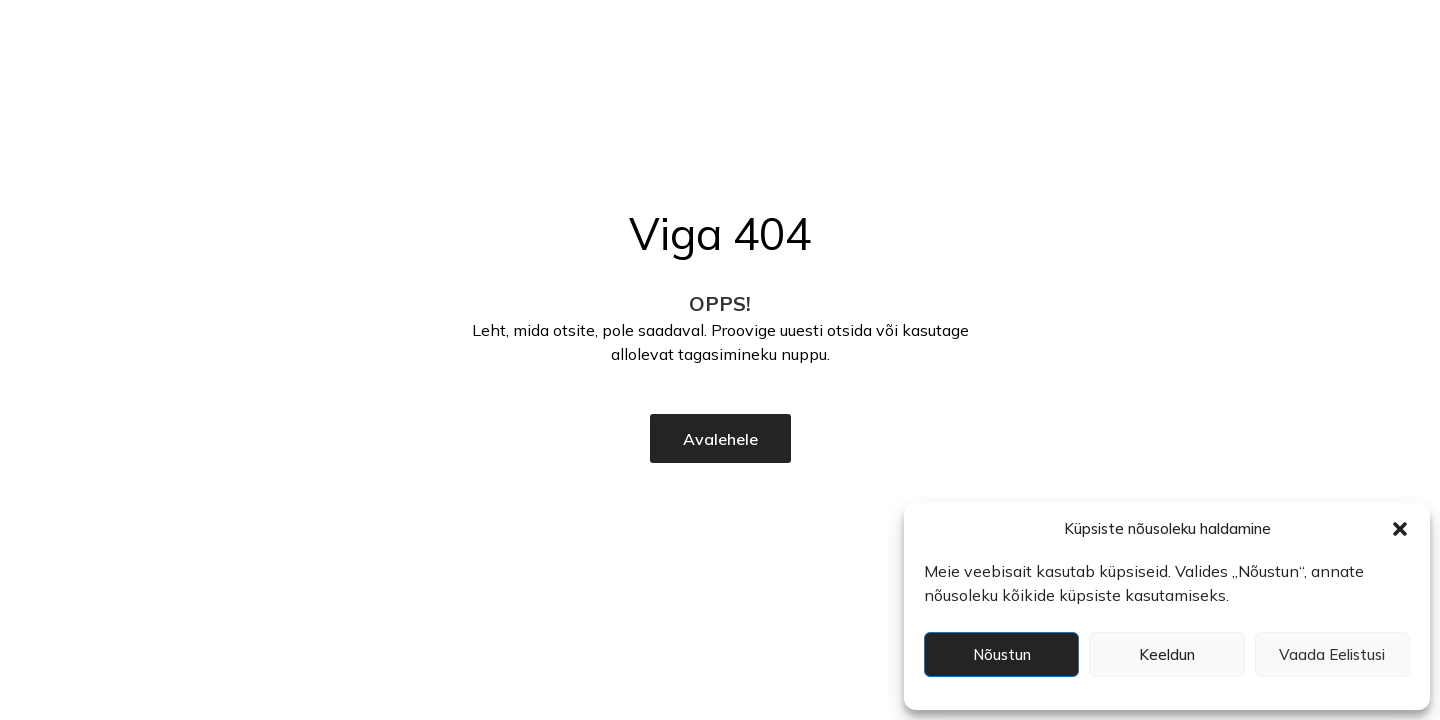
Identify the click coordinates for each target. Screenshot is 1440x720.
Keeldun (1167, 654)
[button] (1400, 529)
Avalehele (720, 439)
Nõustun (1002, 654)
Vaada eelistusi (1332, 654)
